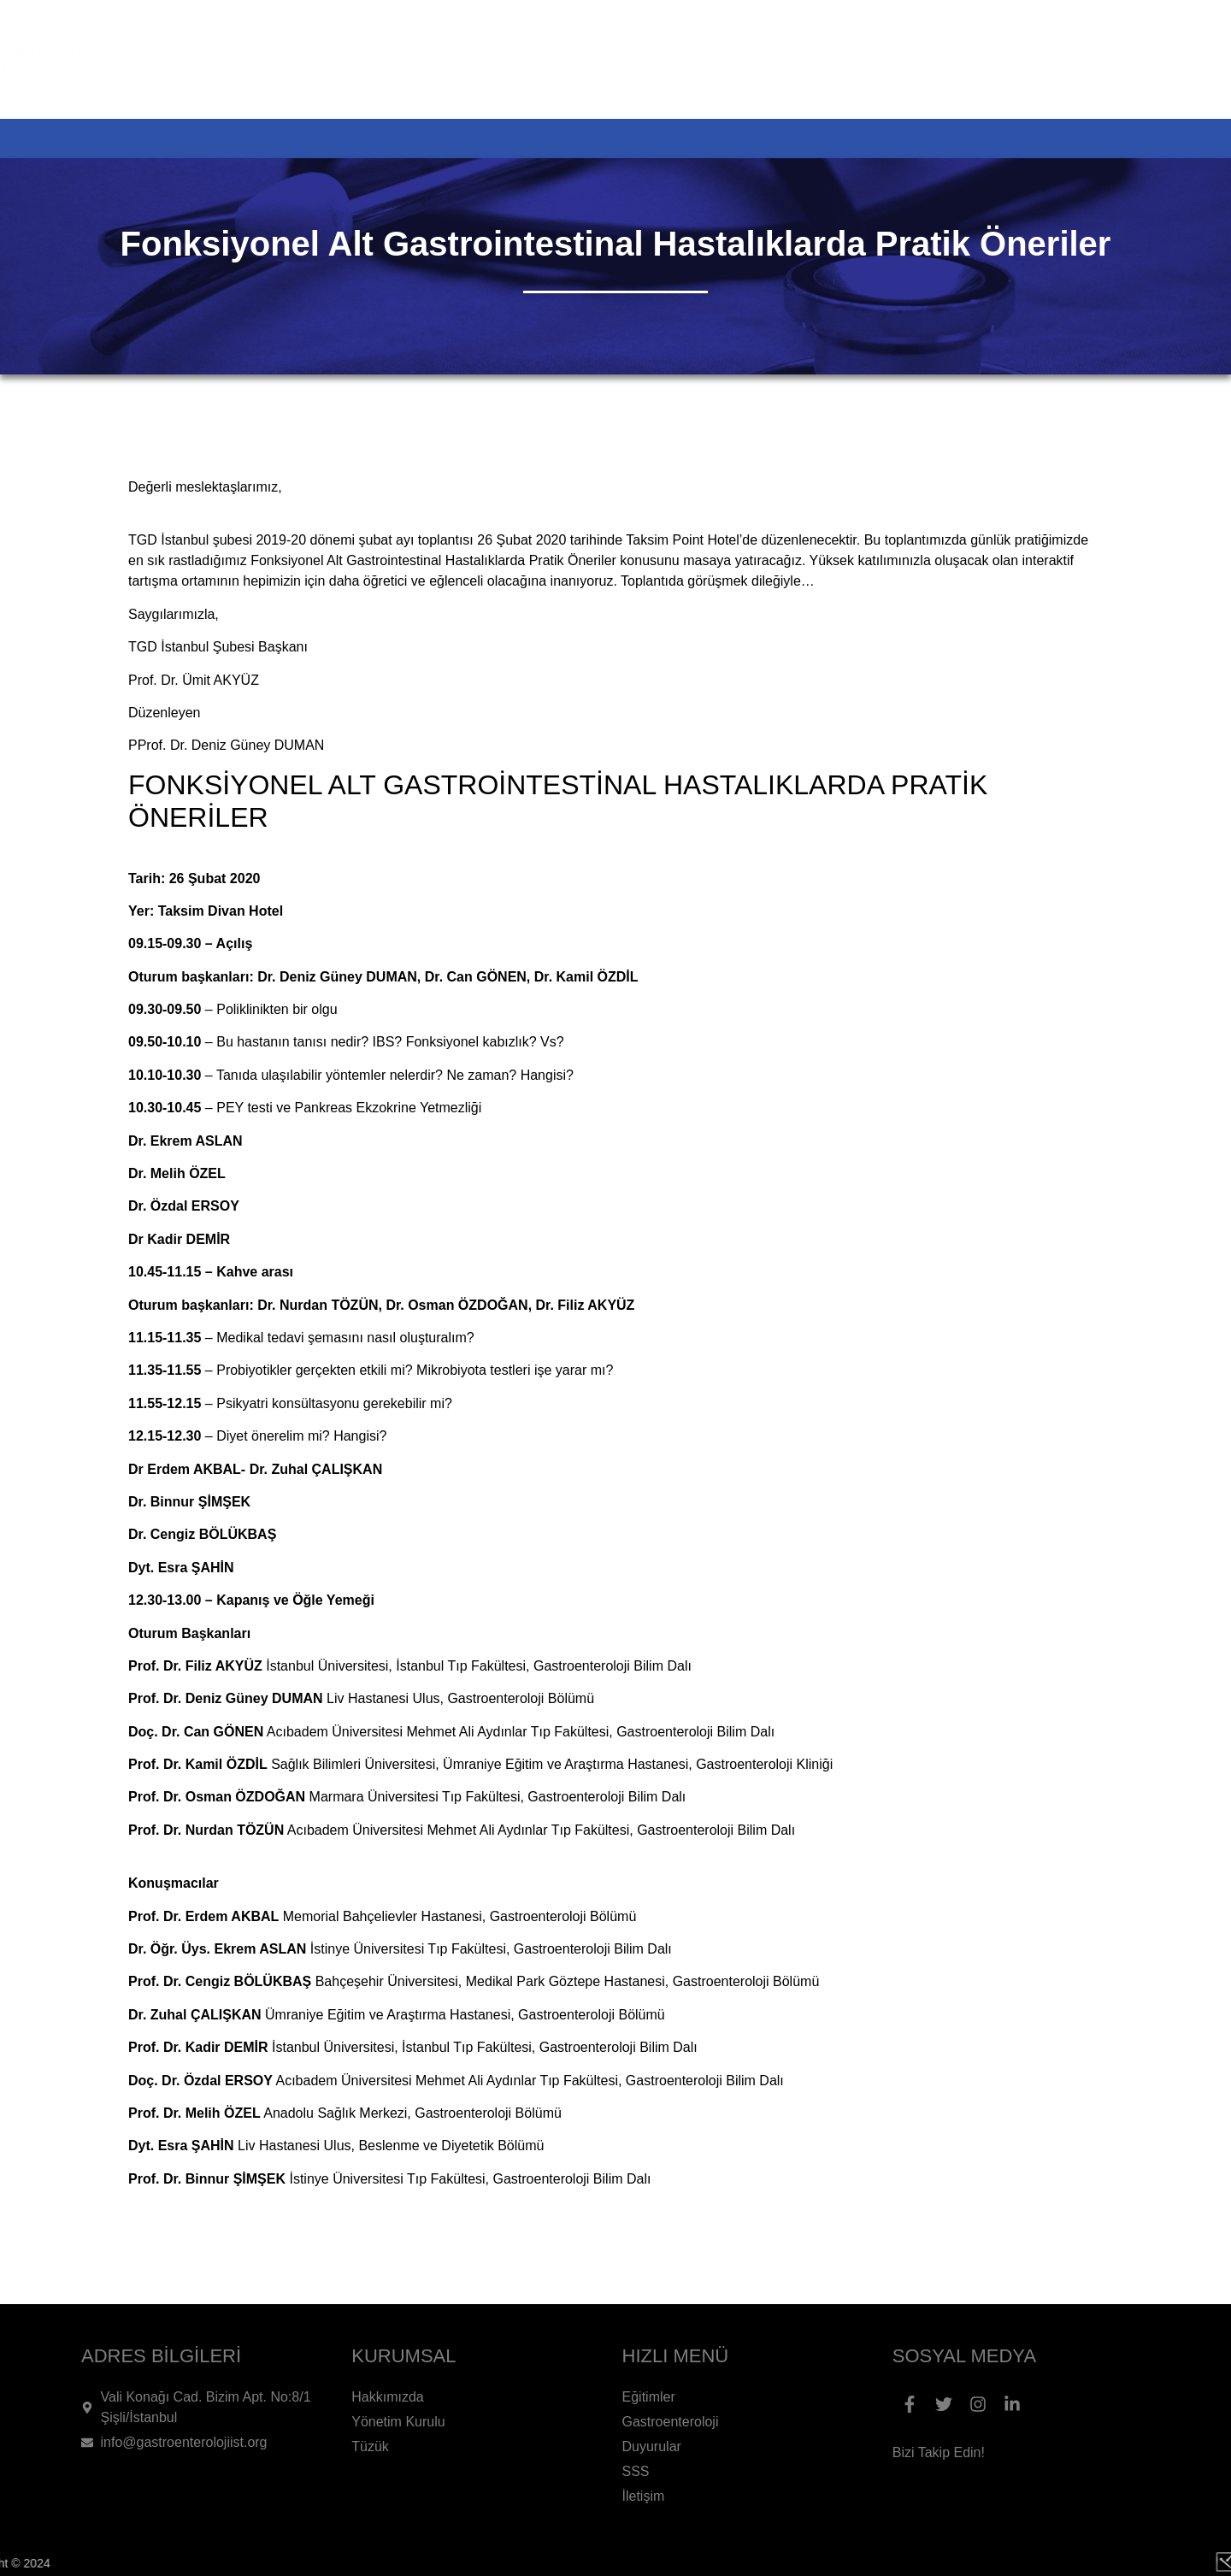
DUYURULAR (897, 138)
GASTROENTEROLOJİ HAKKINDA (662, 138)
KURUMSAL (275, 138)
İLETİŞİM (1110, 138)
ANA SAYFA (131, 138)
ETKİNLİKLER (426, 138)
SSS (1012, 138)
